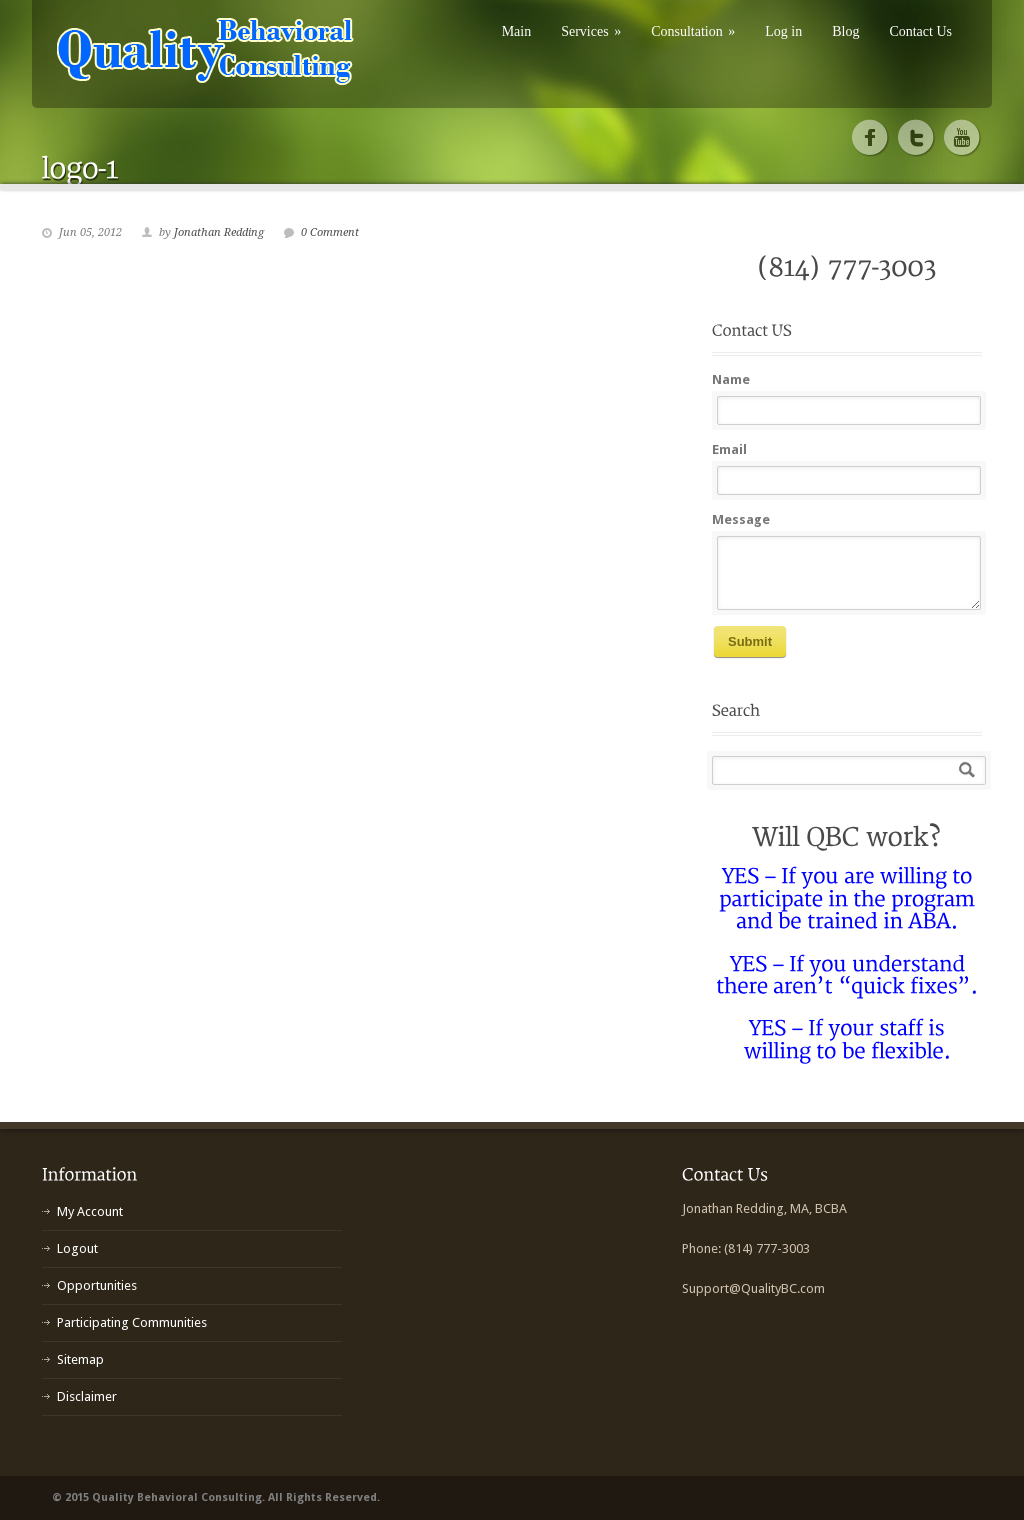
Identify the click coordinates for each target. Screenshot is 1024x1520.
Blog (845, 31)
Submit (750, 641)
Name (731, 379)
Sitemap (80, 1359)
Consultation (693, 31)
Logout (77, 1248)
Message (741, 519)
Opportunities (97, 1285)
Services (591, 31)
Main (517, 31)
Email (729, 449)
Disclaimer (87, 1396)
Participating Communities (132, 1322)
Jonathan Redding (219, 232)
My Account (90, 1211)
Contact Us (920, 31)
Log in (783, 31)
